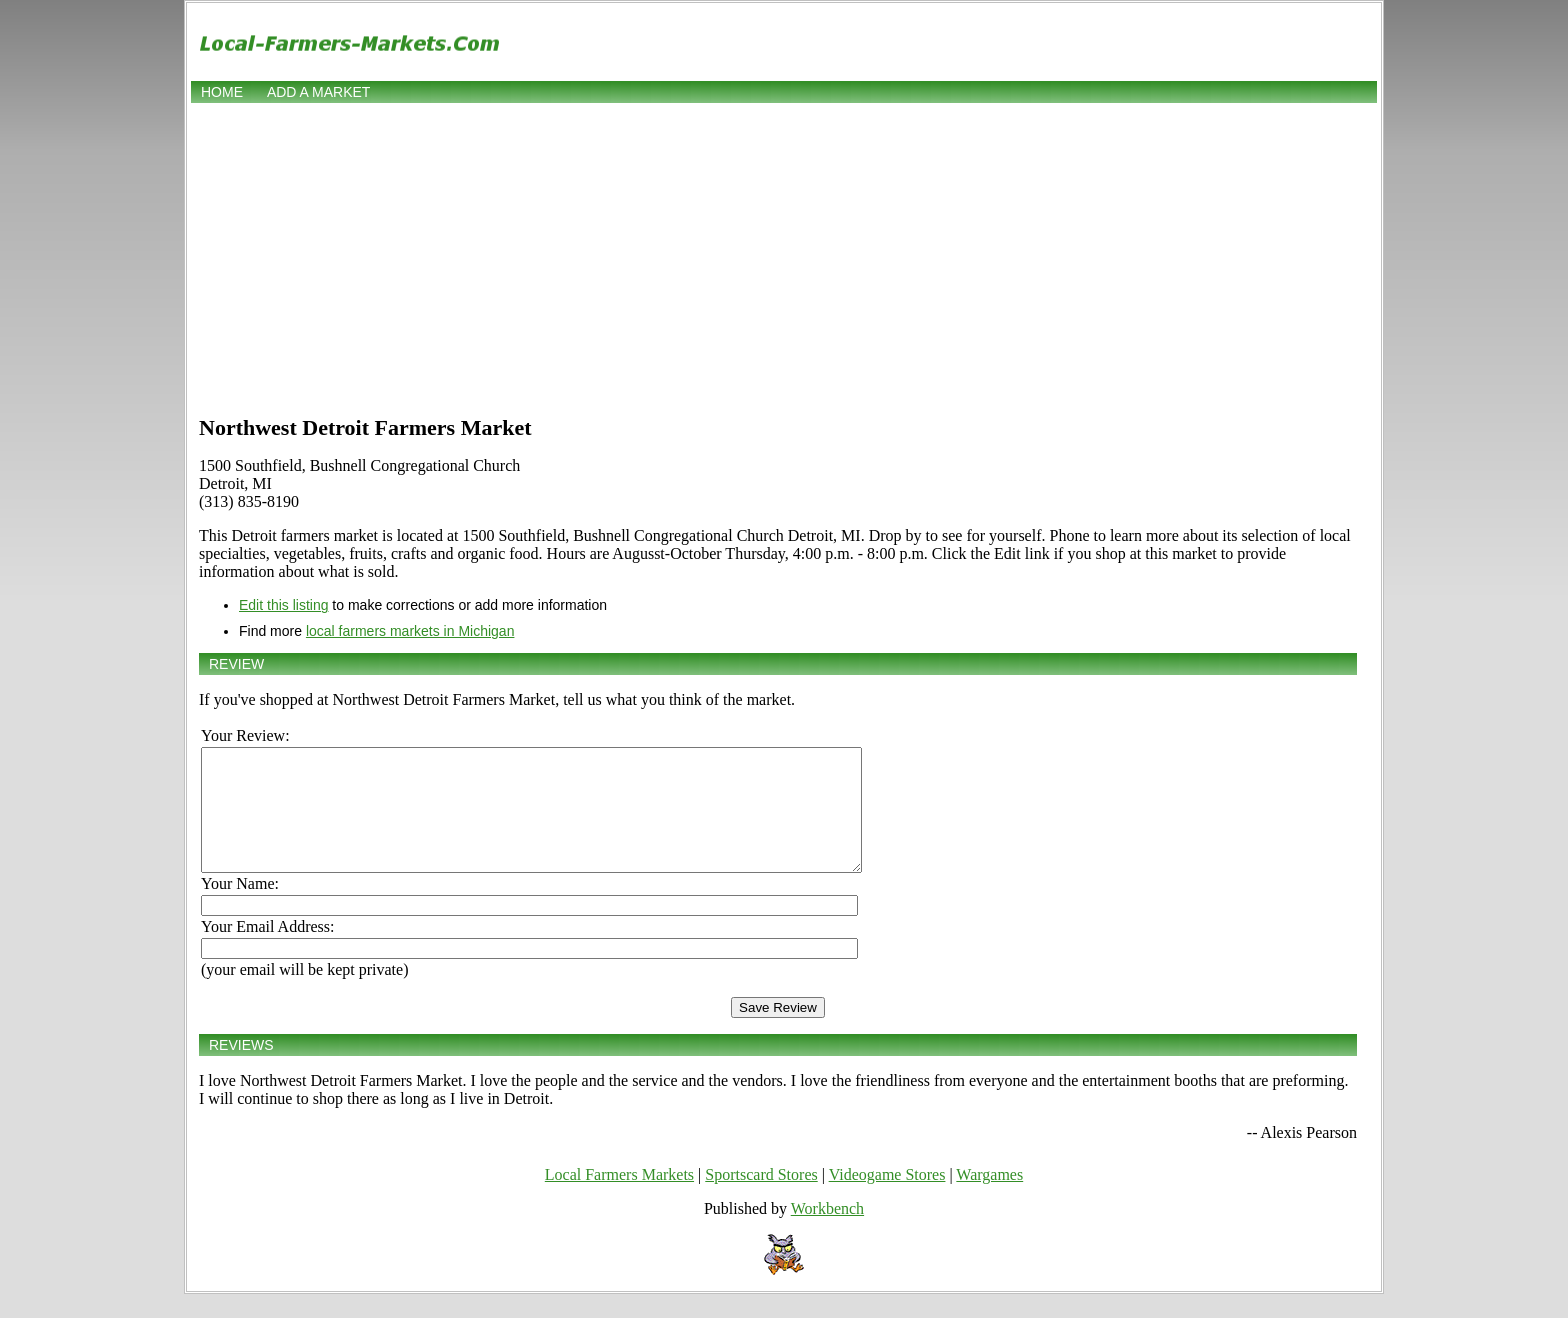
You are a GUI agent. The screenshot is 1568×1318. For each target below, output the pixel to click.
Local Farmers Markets (619, 1198)
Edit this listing (283, 605)
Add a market (318, 92)
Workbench (827, 1232)
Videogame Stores (887, 1198)
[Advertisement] (784, 257)
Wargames (989, 1198)
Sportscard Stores (761, 1198)
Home (222, 92)
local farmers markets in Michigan (410, 631)
